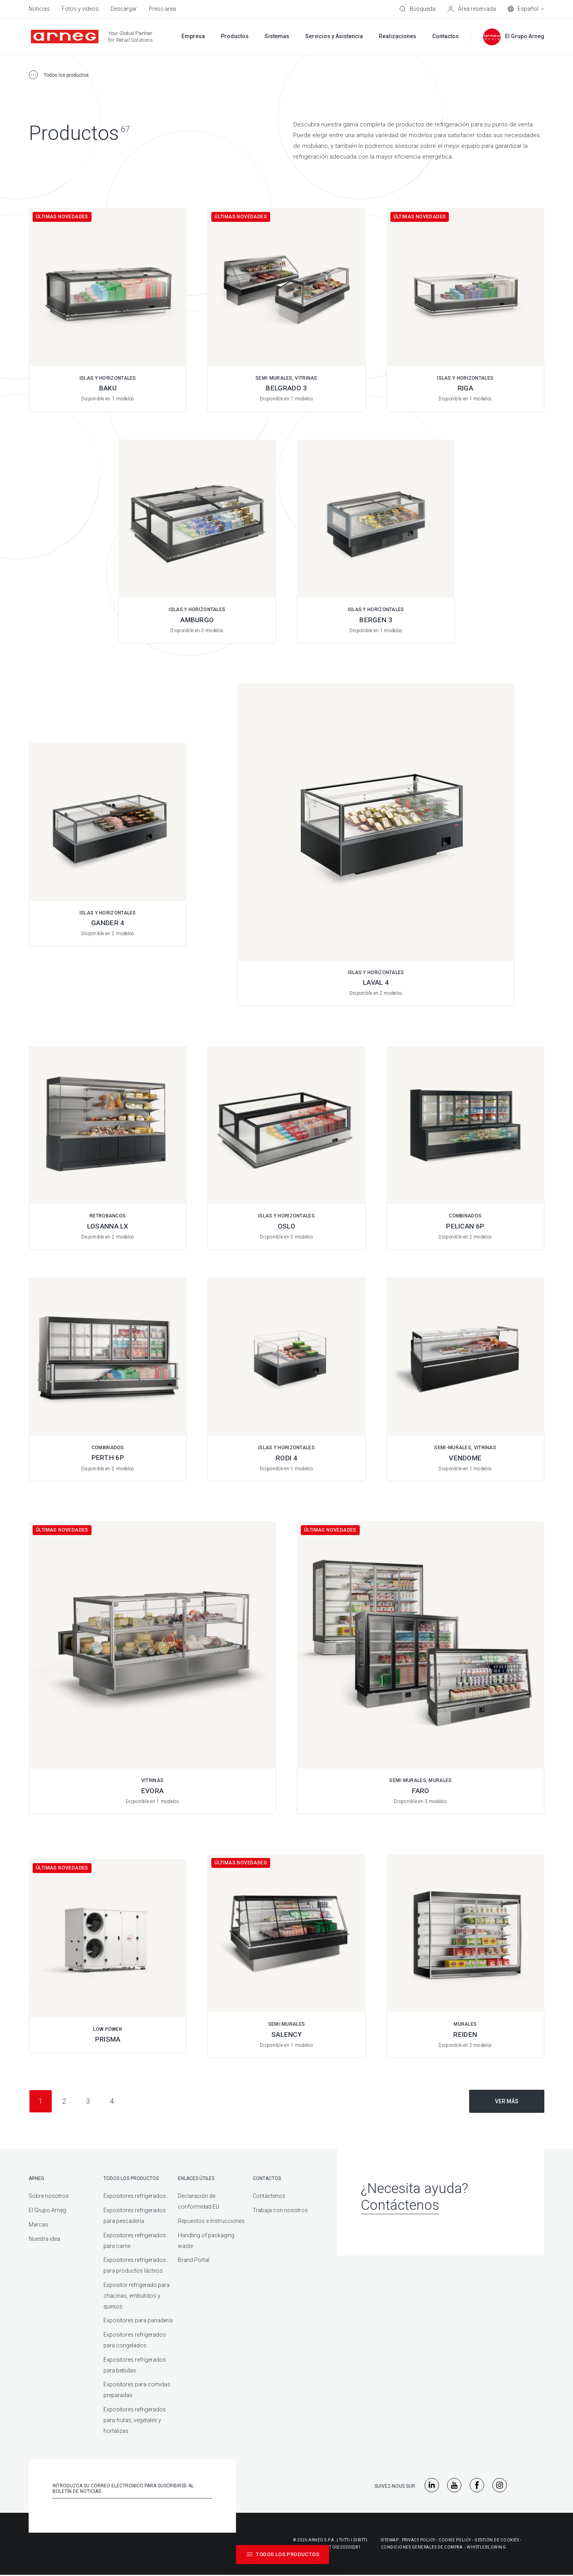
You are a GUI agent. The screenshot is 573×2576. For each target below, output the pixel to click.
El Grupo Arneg (47, 2210)
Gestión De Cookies (496, 2540)
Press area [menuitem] (162, 9)
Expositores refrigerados (134, 2196)
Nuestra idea (44, 2239)
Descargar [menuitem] (124, 9)
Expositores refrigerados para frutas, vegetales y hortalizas (134, 2420)
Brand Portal (193, 2260)
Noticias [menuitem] (39, 9)
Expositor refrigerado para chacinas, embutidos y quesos (136, 2296)
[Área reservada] (471, 9)
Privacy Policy (418, 2540)
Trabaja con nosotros (280, 2210)
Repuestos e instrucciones (211, 2221)
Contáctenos (269, 2196)
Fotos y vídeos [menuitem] (80, 9)
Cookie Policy (455, 2540)
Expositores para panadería (138, 2320)
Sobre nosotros (49, 2196)
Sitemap (390, 2540)
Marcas (38, 2224)
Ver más (506, 2101)
